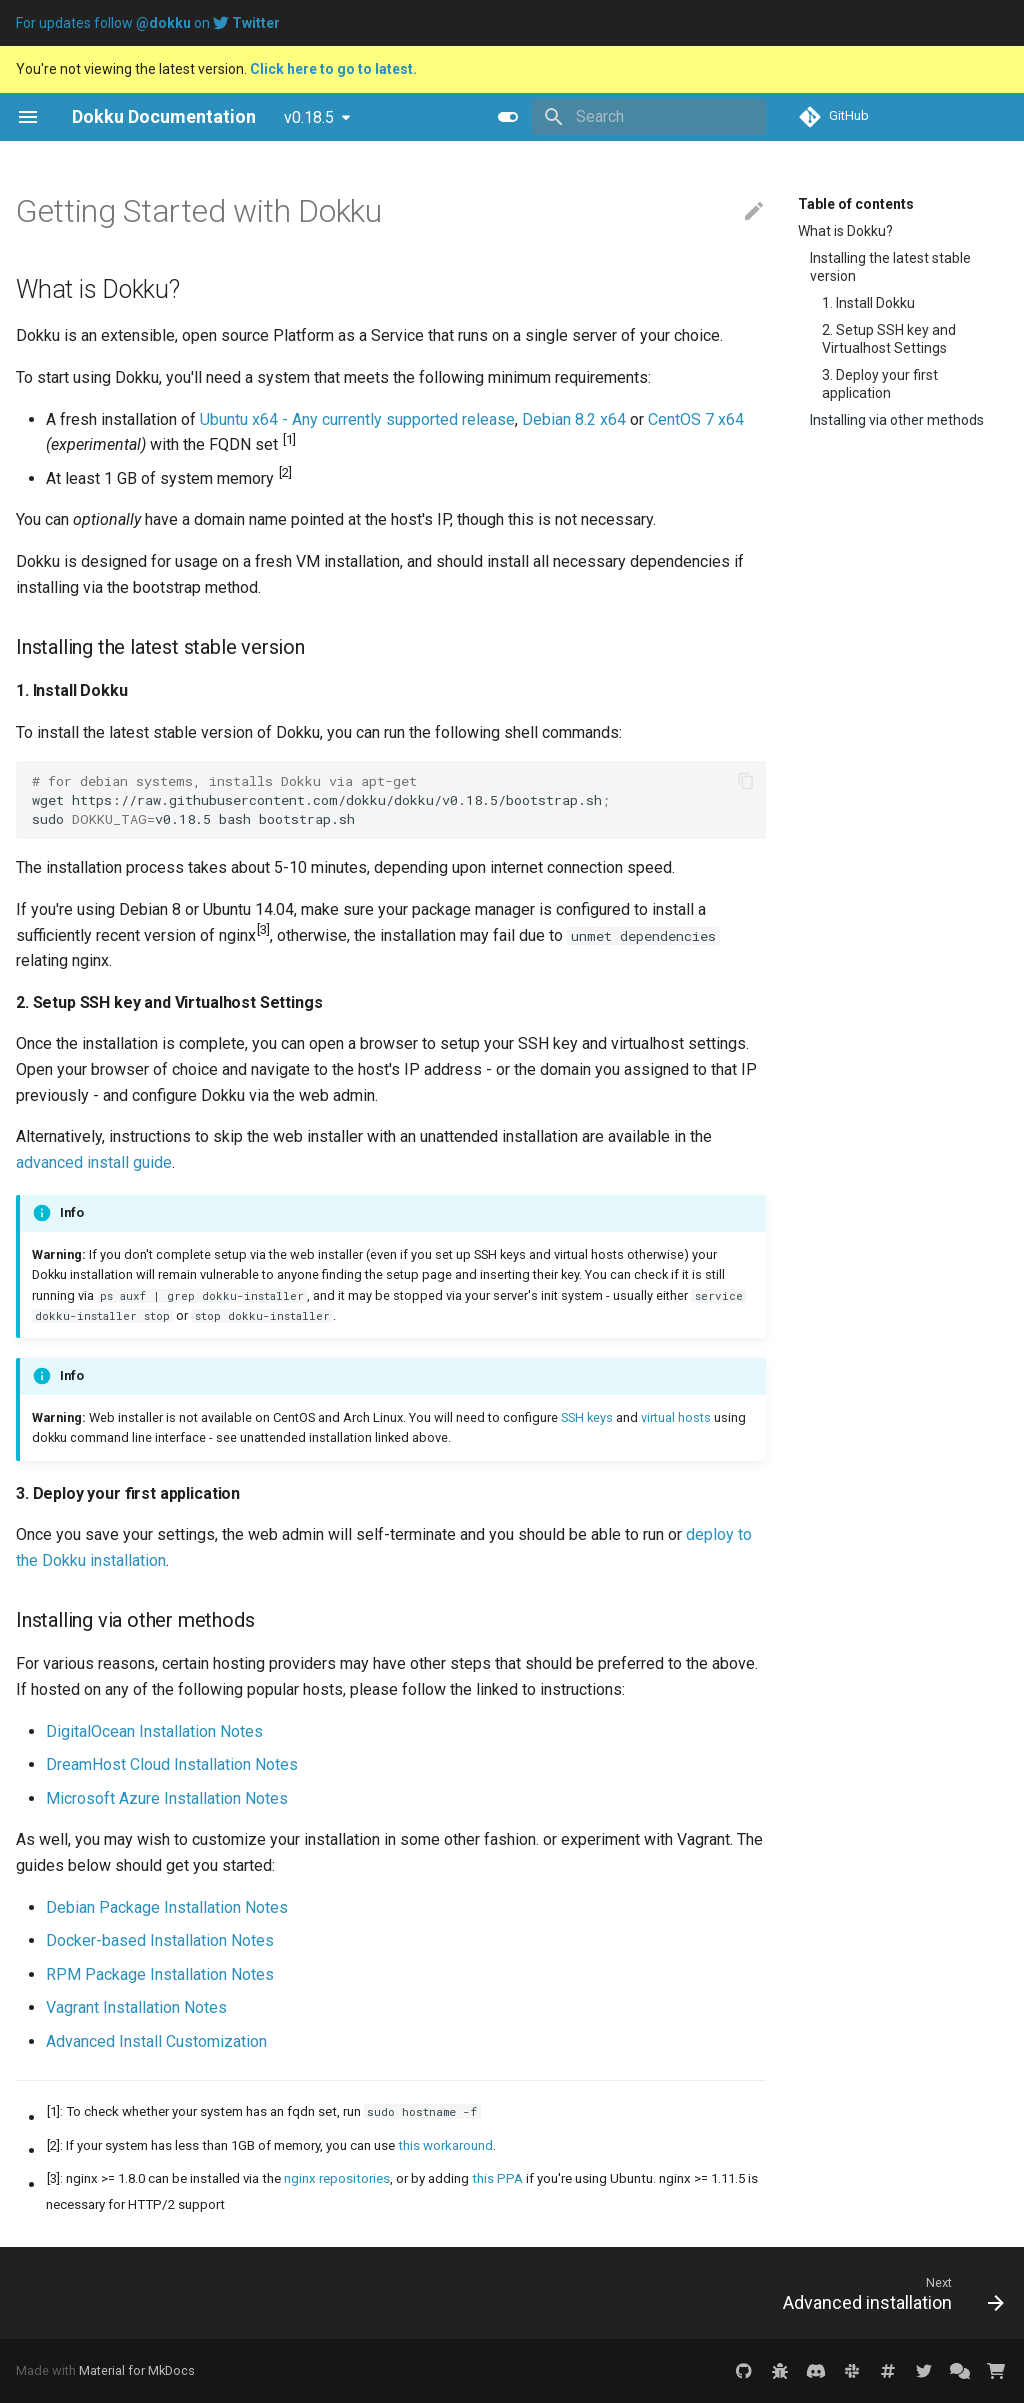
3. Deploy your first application (880, 384)
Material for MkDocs (137, 2370)
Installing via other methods (897, 420)
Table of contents (856, 204)
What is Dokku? (845, 231)
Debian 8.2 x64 (574, 419)
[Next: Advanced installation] (887, 2293)
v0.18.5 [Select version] (309, 117)
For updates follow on (148, 23)
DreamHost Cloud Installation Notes (172, 1764)
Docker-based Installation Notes (160, 1940)
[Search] (649, 117)
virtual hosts (676, 1417)
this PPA (497, 2178)
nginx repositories (337, 2178)
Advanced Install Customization (156, 2041)
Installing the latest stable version (890, 267)
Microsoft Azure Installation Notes (167, 1798)
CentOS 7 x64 (696, 419)
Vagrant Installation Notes (136, 2007)
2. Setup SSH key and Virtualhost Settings (889, 339)
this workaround (445, 2145)
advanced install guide (94, 1162)
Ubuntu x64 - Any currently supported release (357, 419)
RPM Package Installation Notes (160, 1974)
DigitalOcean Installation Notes (154, 1731)
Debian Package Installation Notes (167, 1907)
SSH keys (587, 1417)
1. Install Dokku (868, 303)
